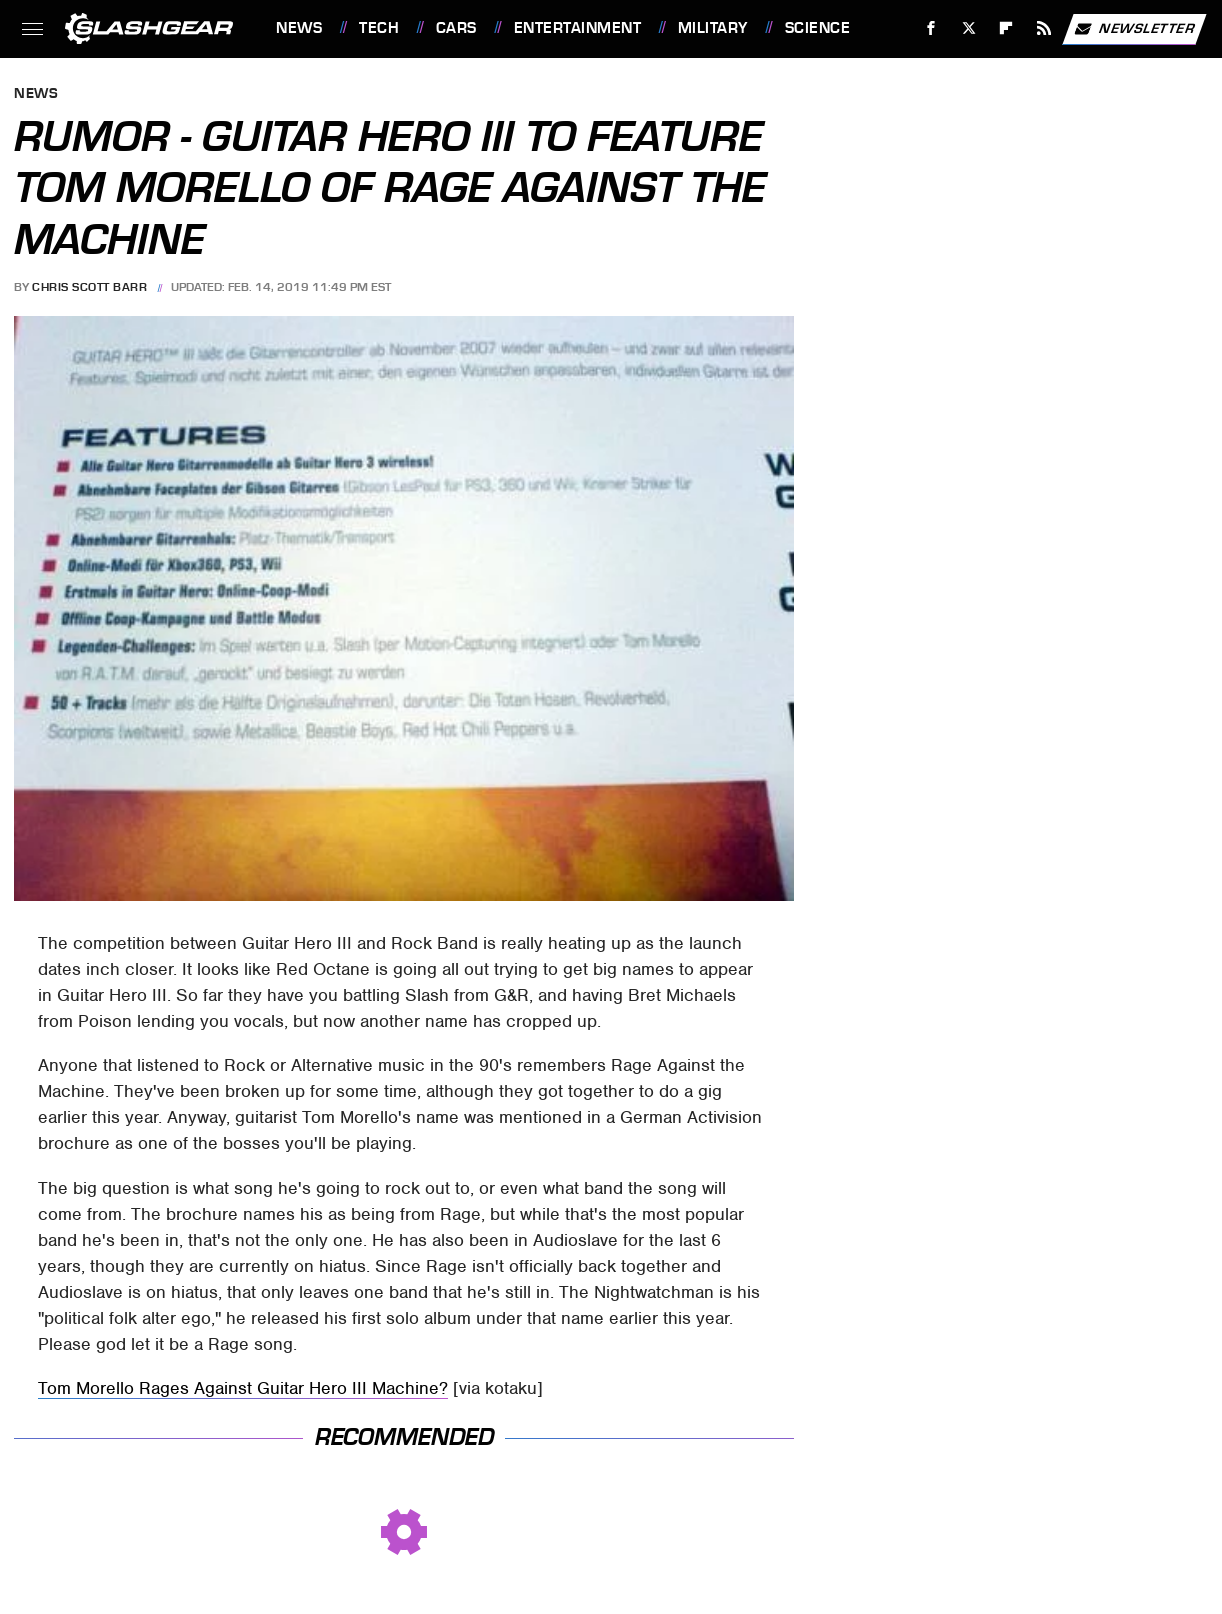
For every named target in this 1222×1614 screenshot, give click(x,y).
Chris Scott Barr (89, 287)
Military (713, 28)
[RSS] (1044, 28)
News (299, 28)
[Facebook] (931, 28)
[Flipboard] (1006, 28)
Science (818, 28)
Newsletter (1134, 29)
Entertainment (578, 28)
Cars (456, 28)
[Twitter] (968, 28)
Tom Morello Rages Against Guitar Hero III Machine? (243, 1388)
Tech (379, 28)
